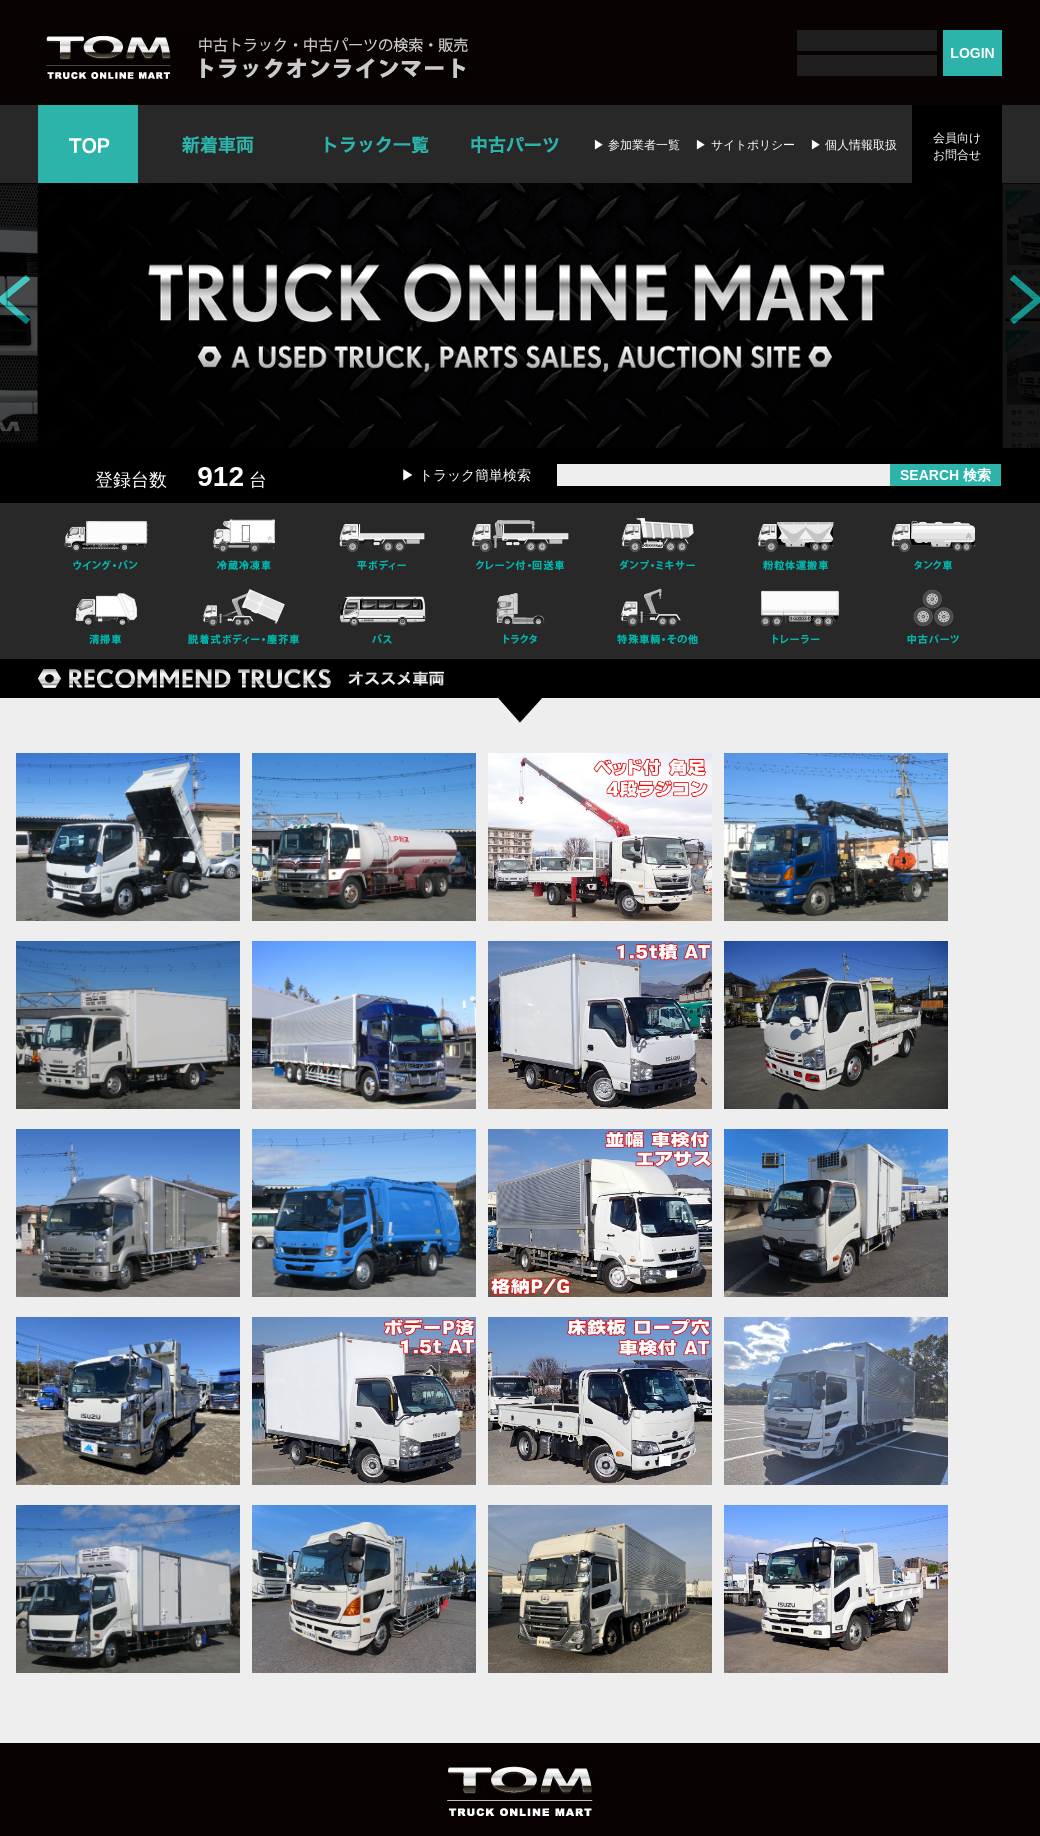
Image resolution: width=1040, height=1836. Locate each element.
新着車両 (220, 144)
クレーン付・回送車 (520, 542)
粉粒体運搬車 (796, 542)
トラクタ (520, 620)
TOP (88, 144)
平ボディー (382, 542)
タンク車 (934, 542)
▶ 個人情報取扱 (853, 145)
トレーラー (796, 620)
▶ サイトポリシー (744, 145)
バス (382, 620)
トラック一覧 (376, 144)
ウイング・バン (106, 542)
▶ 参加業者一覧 (636, 145)
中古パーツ (514, 144)
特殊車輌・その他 (658, 620)
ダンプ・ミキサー (658, 542)
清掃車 (106, 620)
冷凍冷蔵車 (244, 542)
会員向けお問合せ (957, 146)
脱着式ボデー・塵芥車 (244, 620)
